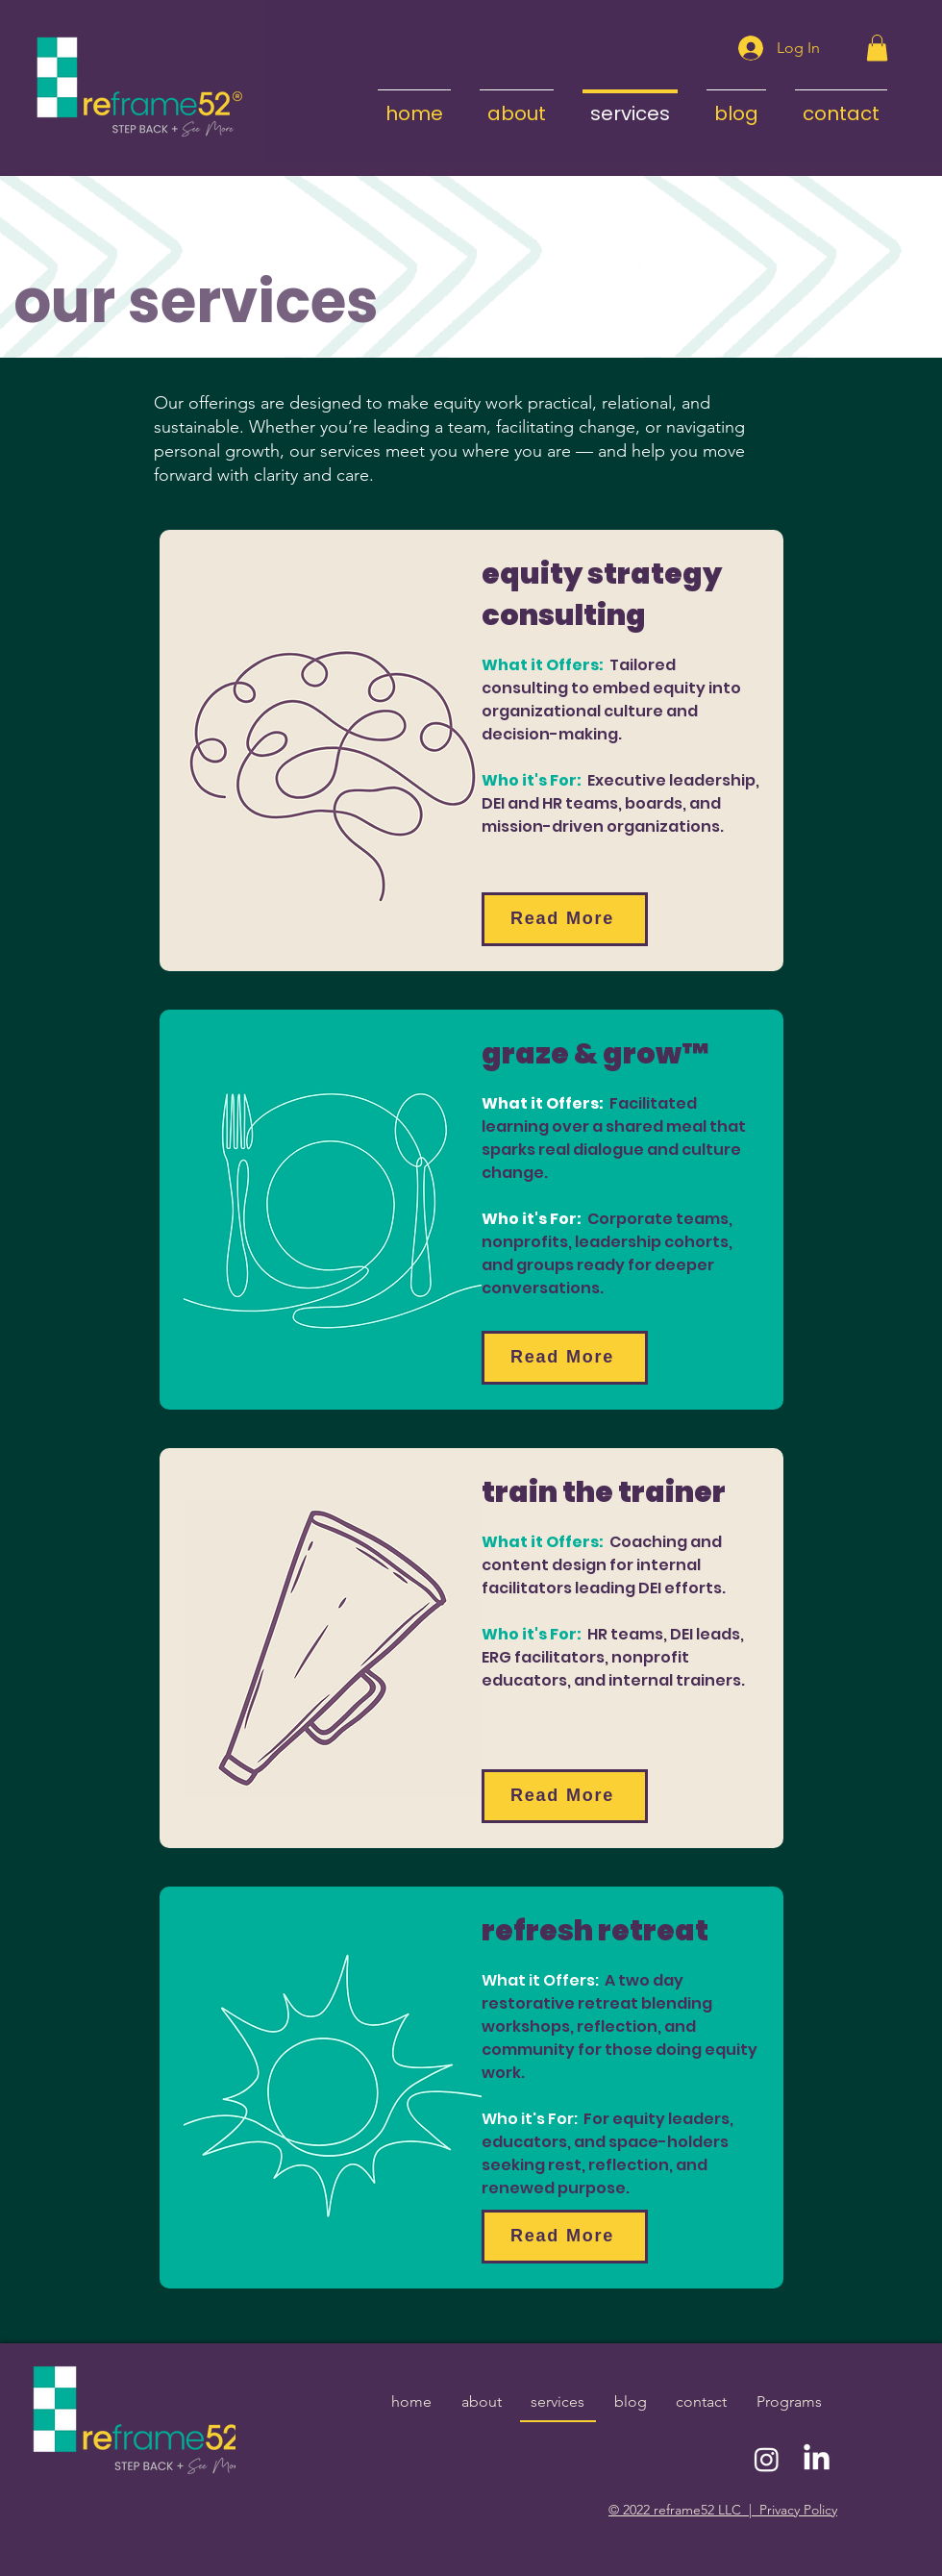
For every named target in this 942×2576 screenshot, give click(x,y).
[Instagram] (766, 2459)
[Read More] (565, 919)
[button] (877, 48)
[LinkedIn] (816, 2459)
